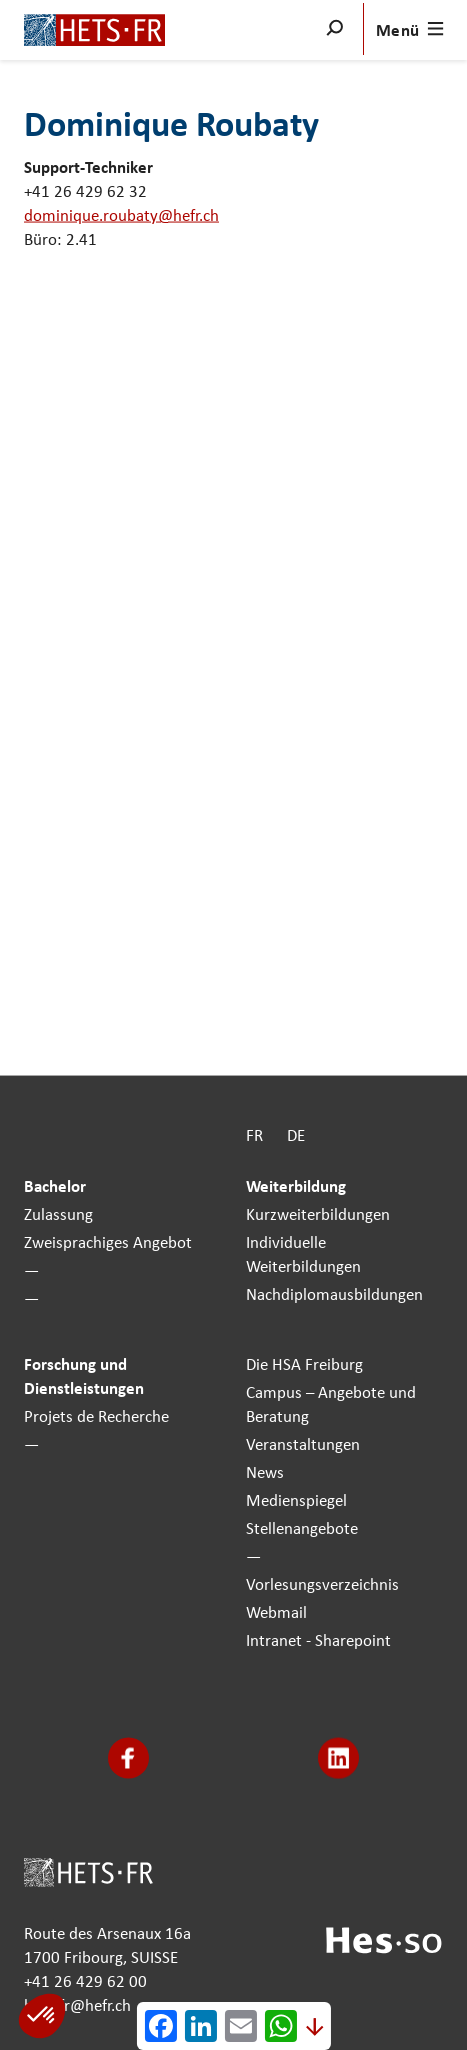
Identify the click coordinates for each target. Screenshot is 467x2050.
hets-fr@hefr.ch (77, 2004)
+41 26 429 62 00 (85, 1980)
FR (254, 1135)
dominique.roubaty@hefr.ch (121, 215)
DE (296, 1135)
